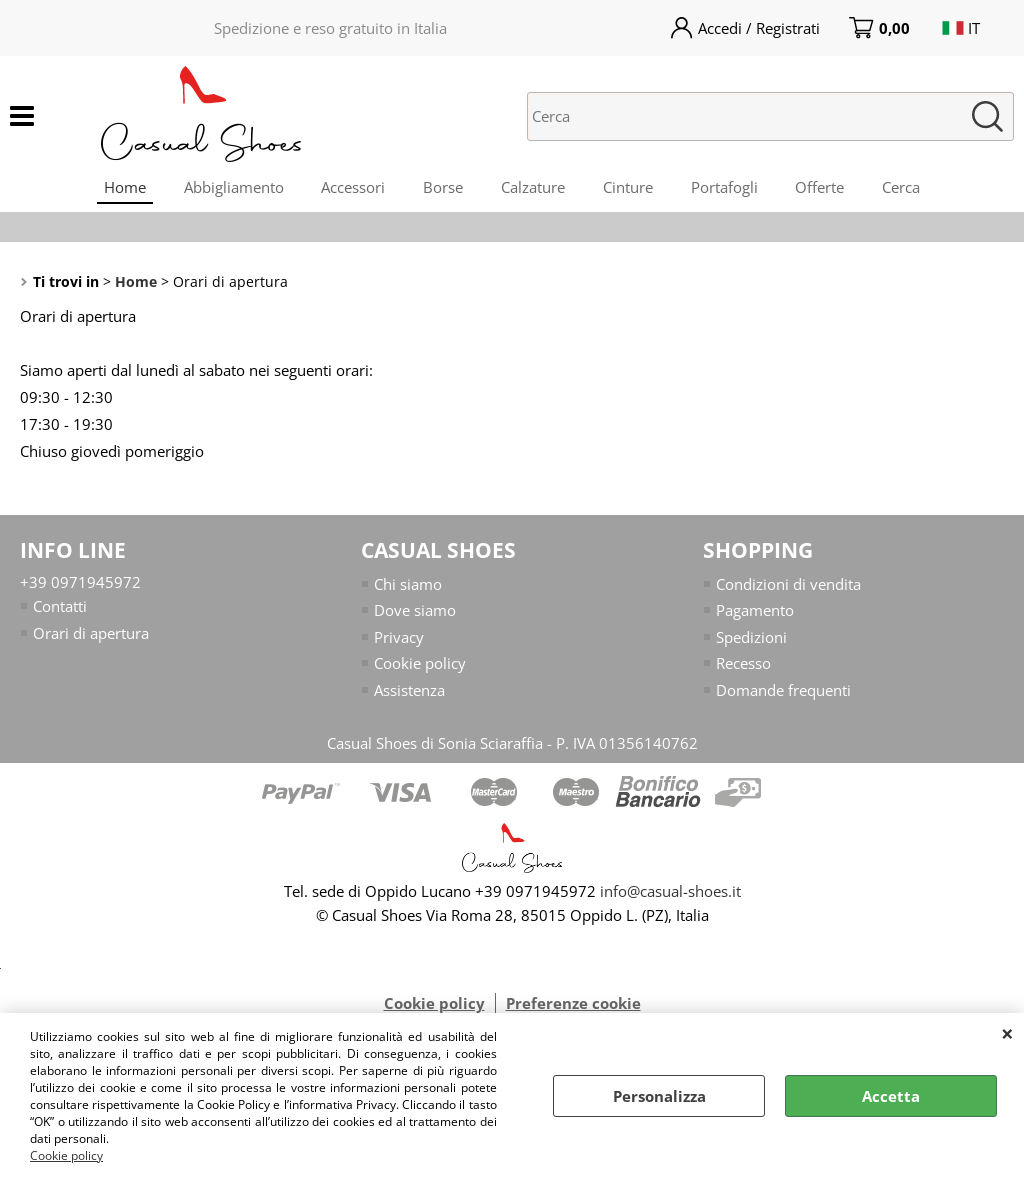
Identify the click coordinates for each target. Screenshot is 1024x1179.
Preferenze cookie (573, 1009)
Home (116, 189)
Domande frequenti (783, 695)
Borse (441, 189)
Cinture (630, 189)
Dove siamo (415, 616)
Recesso (743, 669)
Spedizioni (751, 642)
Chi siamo (408, 589)
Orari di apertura (91, 638)
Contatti (60, 612)
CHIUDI (1007, 1033)
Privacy (399, 642)
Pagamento (755, 616)
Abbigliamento (227, 189)
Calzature (533, 189)
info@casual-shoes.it (670, 897)
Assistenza (409, 695)
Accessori (349, 189)
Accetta (891, 1096)
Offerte (826, 189)
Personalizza (659, 1096)
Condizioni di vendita (788, 589)
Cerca (910, 189)
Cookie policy (66, 1155)
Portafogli (728, 189)
